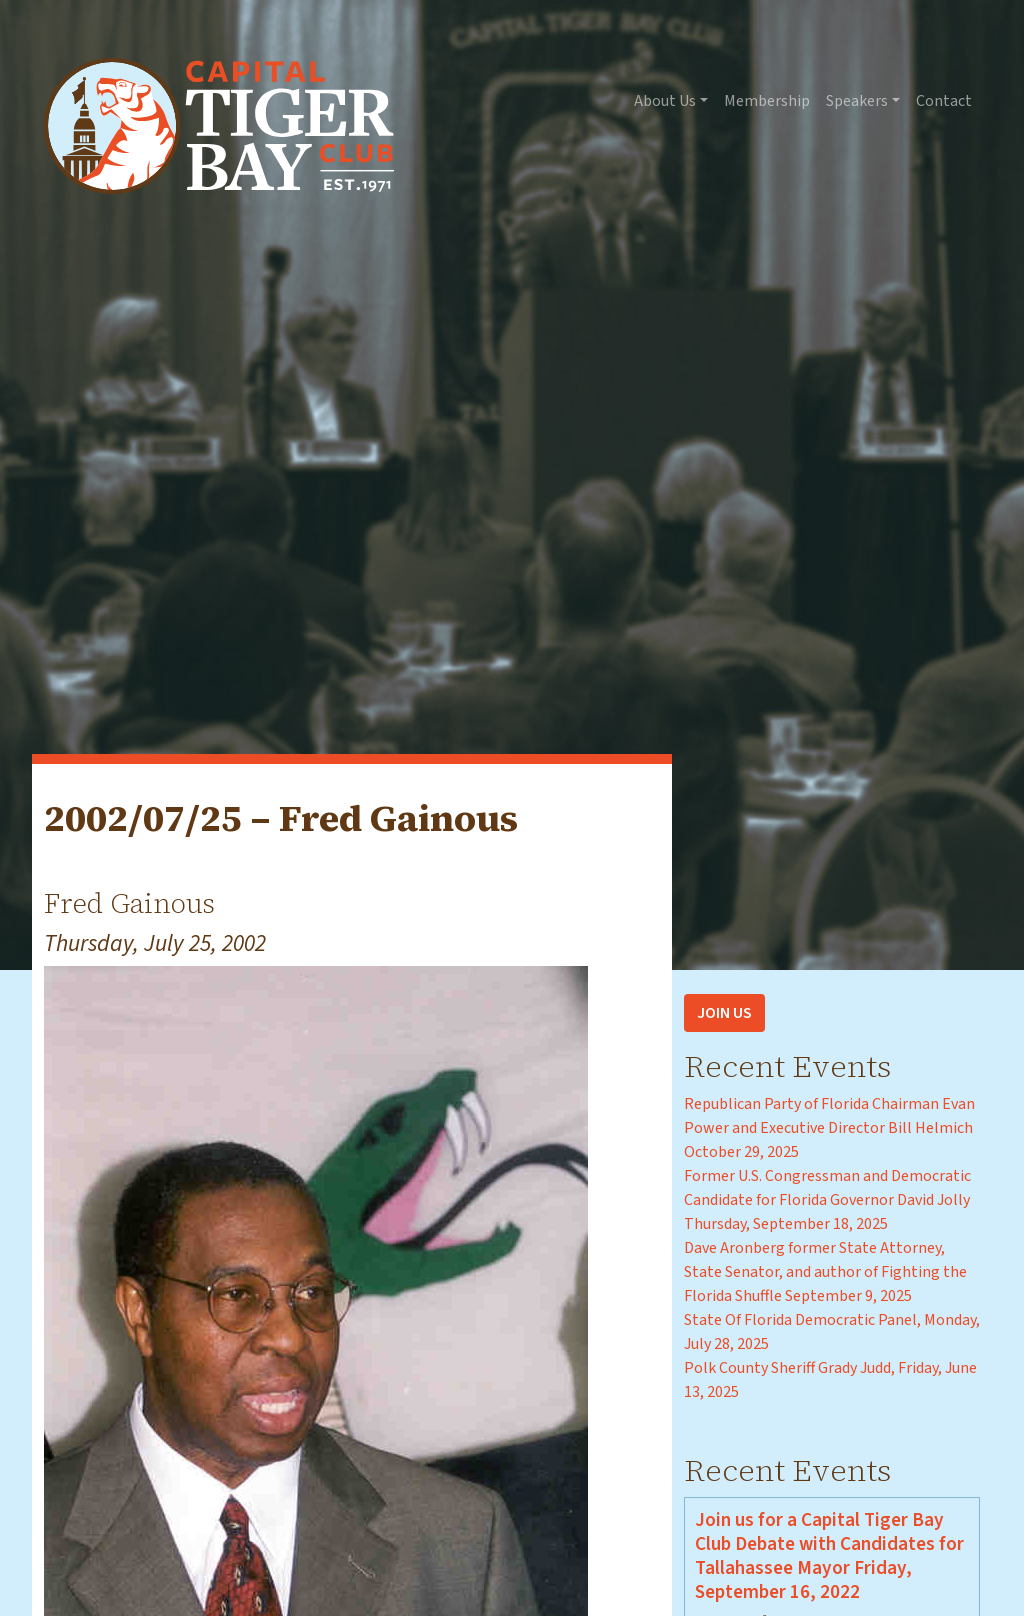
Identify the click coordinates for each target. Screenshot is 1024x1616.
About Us (665, 101)
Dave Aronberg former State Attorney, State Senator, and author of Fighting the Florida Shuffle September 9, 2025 (825, 1272)
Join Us (724, 1013)
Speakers (857, 101)
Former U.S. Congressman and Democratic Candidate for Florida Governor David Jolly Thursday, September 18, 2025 (827, 1200)
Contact (944, 101)
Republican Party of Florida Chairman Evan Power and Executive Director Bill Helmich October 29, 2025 (829, 1128)
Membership (767, 101)
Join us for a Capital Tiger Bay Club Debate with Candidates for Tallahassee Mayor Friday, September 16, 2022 (829, 1556)
